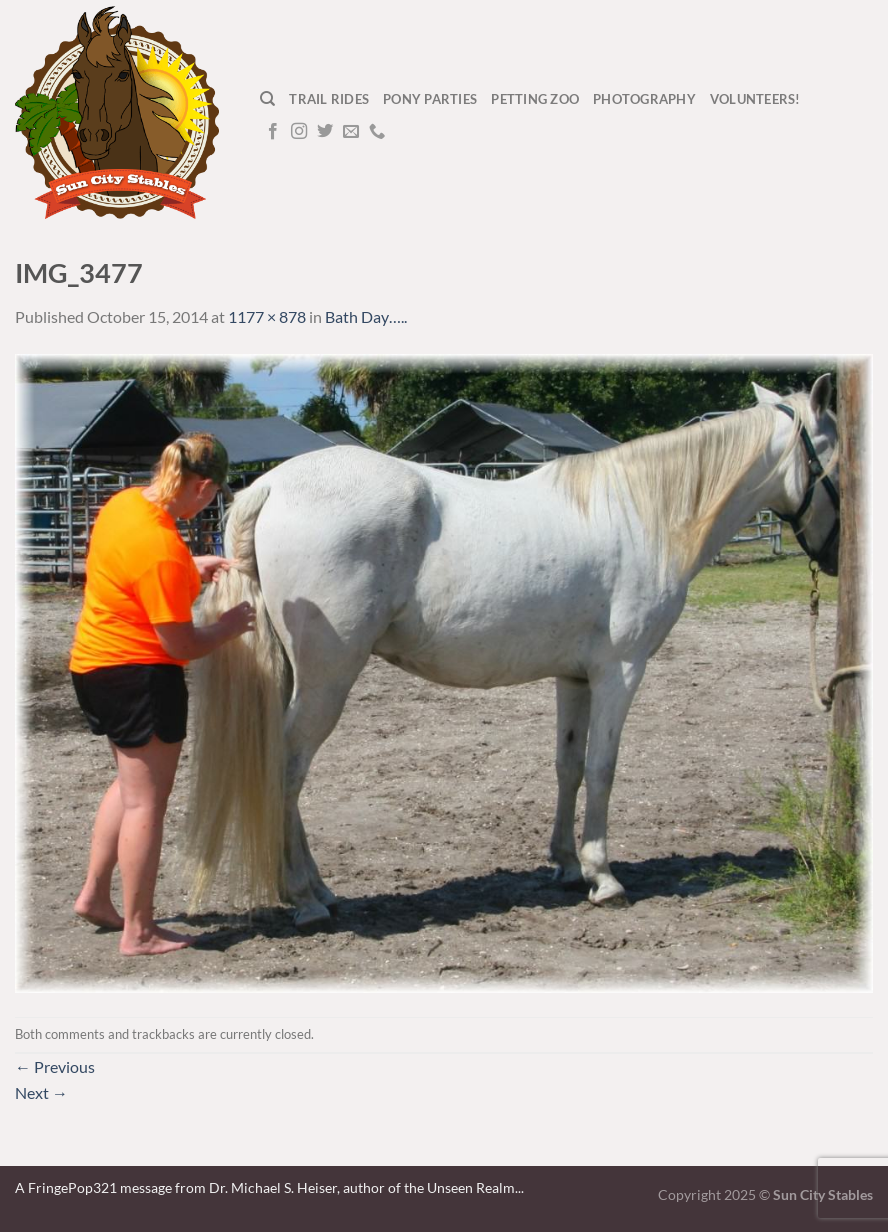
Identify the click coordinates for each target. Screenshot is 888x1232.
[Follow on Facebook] (273, 132)
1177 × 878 (267, 316)
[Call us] (377, 132)
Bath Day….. (366, 316)
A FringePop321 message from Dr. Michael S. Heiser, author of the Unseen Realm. (266, 1187)
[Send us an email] (351, 132)
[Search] (267, 99)
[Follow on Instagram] (299, 132)
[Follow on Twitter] (325, 132)
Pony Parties (430, 99)
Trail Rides (329, 99)
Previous (55, 1066)
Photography (644, 99)
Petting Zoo (535, 99)
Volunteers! (755, 99)
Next (41, 1092)
